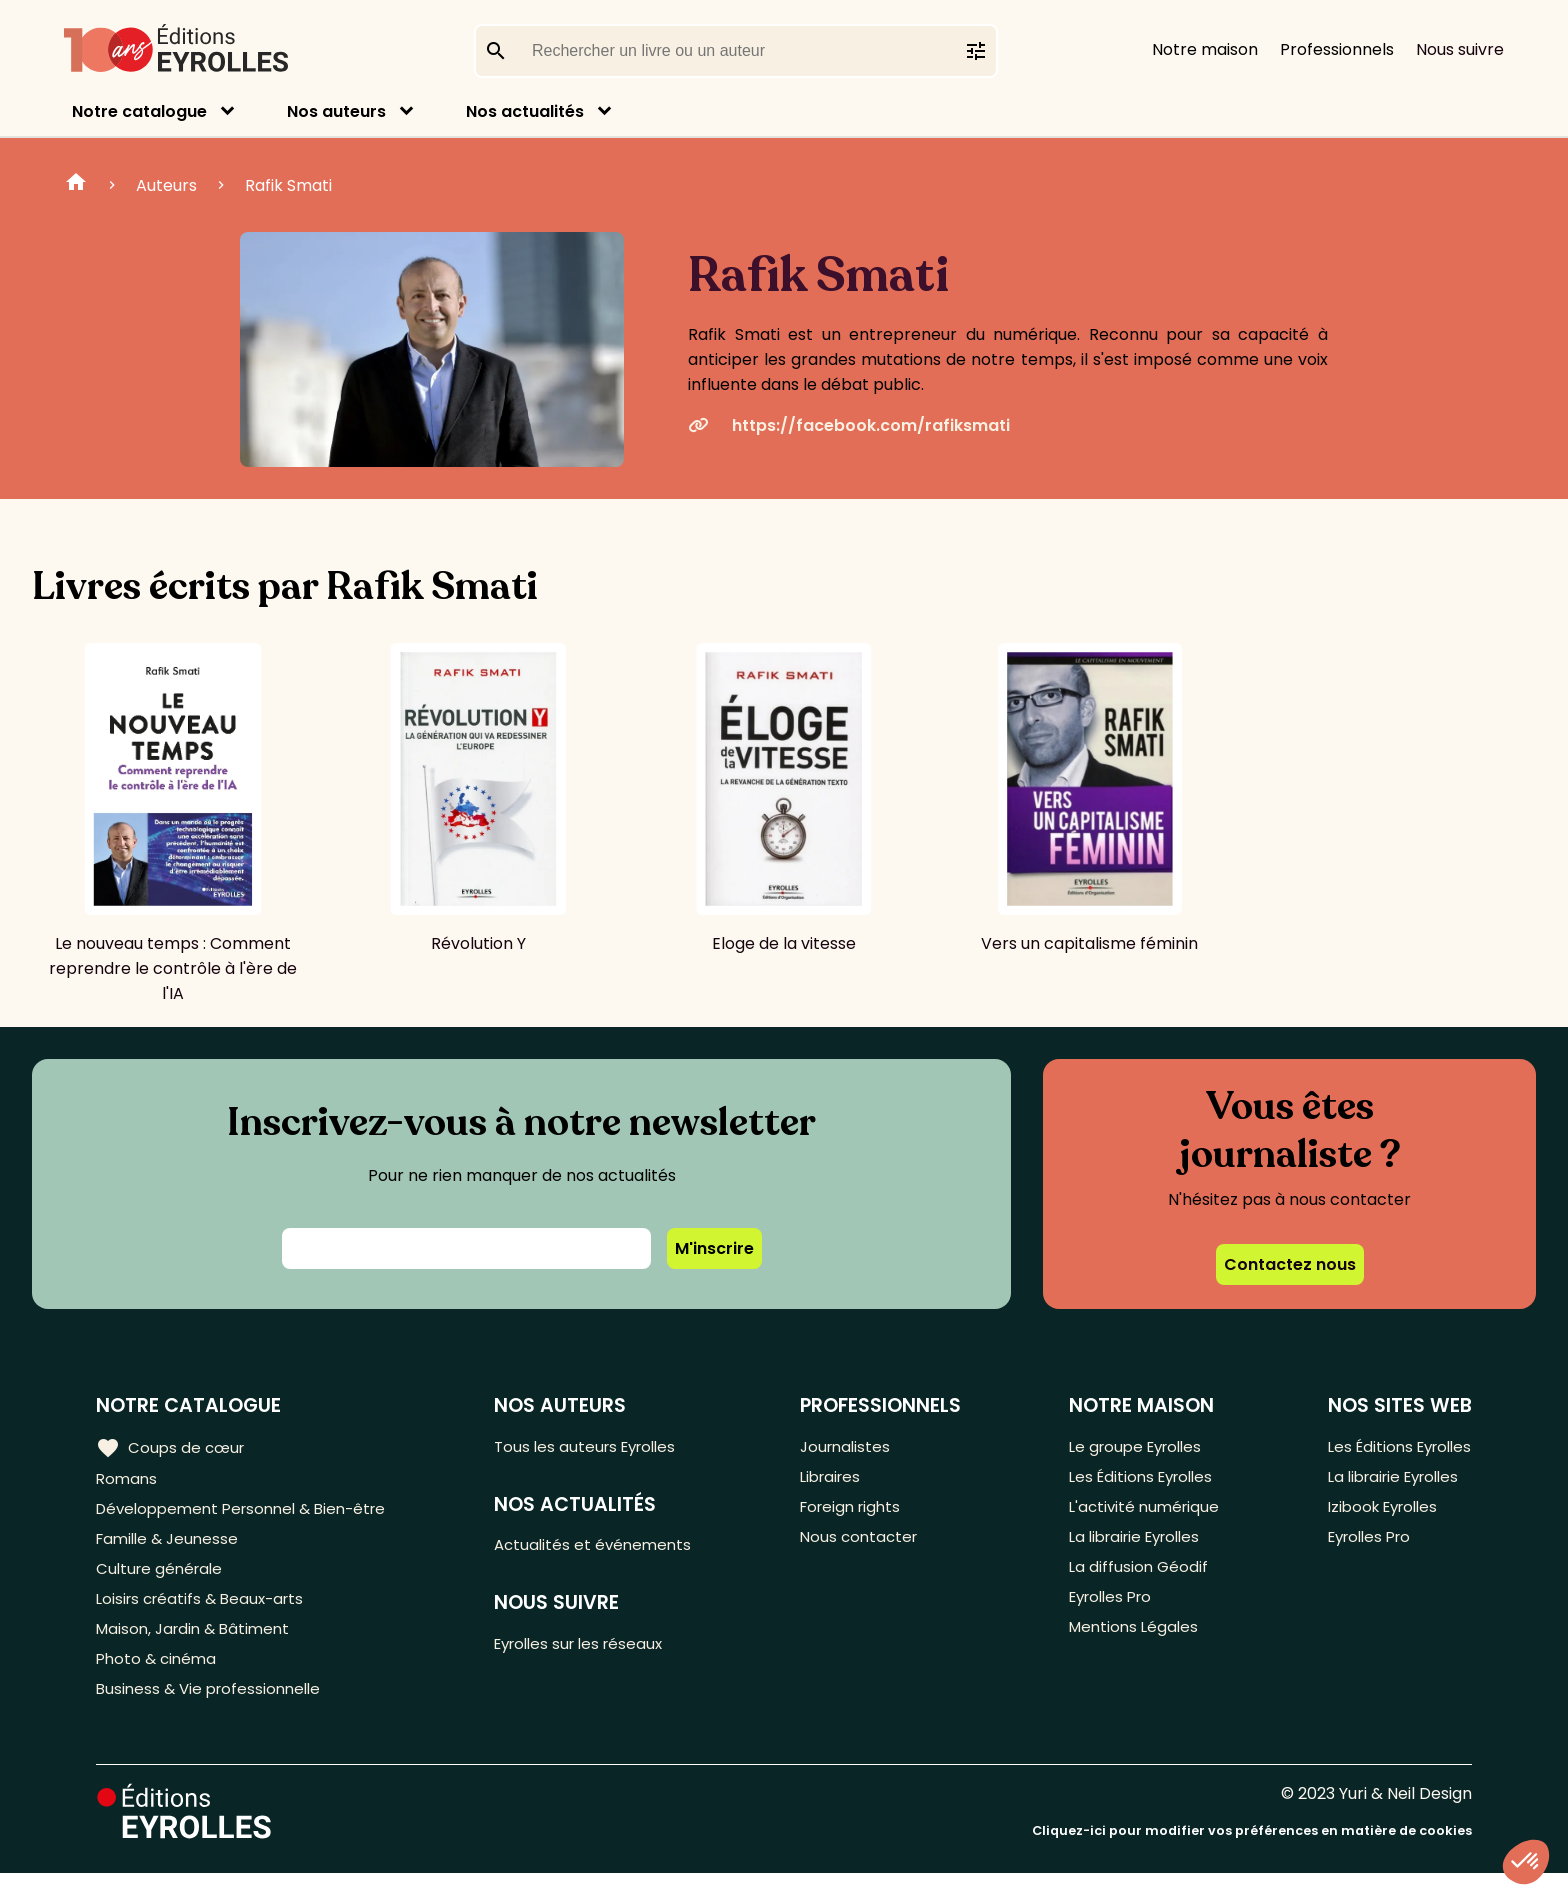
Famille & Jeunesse (171, 1545)
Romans (128, 1479)
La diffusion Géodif (1134, 1578)
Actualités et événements (605, 1548)
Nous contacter (866, 1545)
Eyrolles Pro (1109, 1611)
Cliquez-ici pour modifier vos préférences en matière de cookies (1252, 1853)
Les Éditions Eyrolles (1140, 1479)
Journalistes (852, 1446)
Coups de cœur (172, 1447)
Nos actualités (525, 111)
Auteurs (166, 185)
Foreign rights (859, 1512)
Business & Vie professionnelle (213, 1710)
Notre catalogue (139, 111)
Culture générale (162, 1578)
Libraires (838, 1479)
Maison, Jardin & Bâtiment (198, 1644)
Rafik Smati (288, 185)
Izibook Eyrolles (1378, 1512)
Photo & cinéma (159, 1677)
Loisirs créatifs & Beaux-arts (205, 1611)
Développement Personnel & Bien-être (250, 1512)
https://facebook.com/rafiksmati (849, 425)
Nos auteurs (336, 111)
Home (76, 185)
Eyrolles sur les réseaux (593, 1650)
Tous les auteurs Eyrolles (599, 1446)
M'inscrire (714, 1248)
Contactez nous (1290, 1264)
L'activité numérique (1141, 1512)
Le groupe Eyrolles (1134, 1446)
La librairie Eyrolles (1135, 1545)
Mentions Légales (1130, 1644)
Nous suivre (1460, 49)
